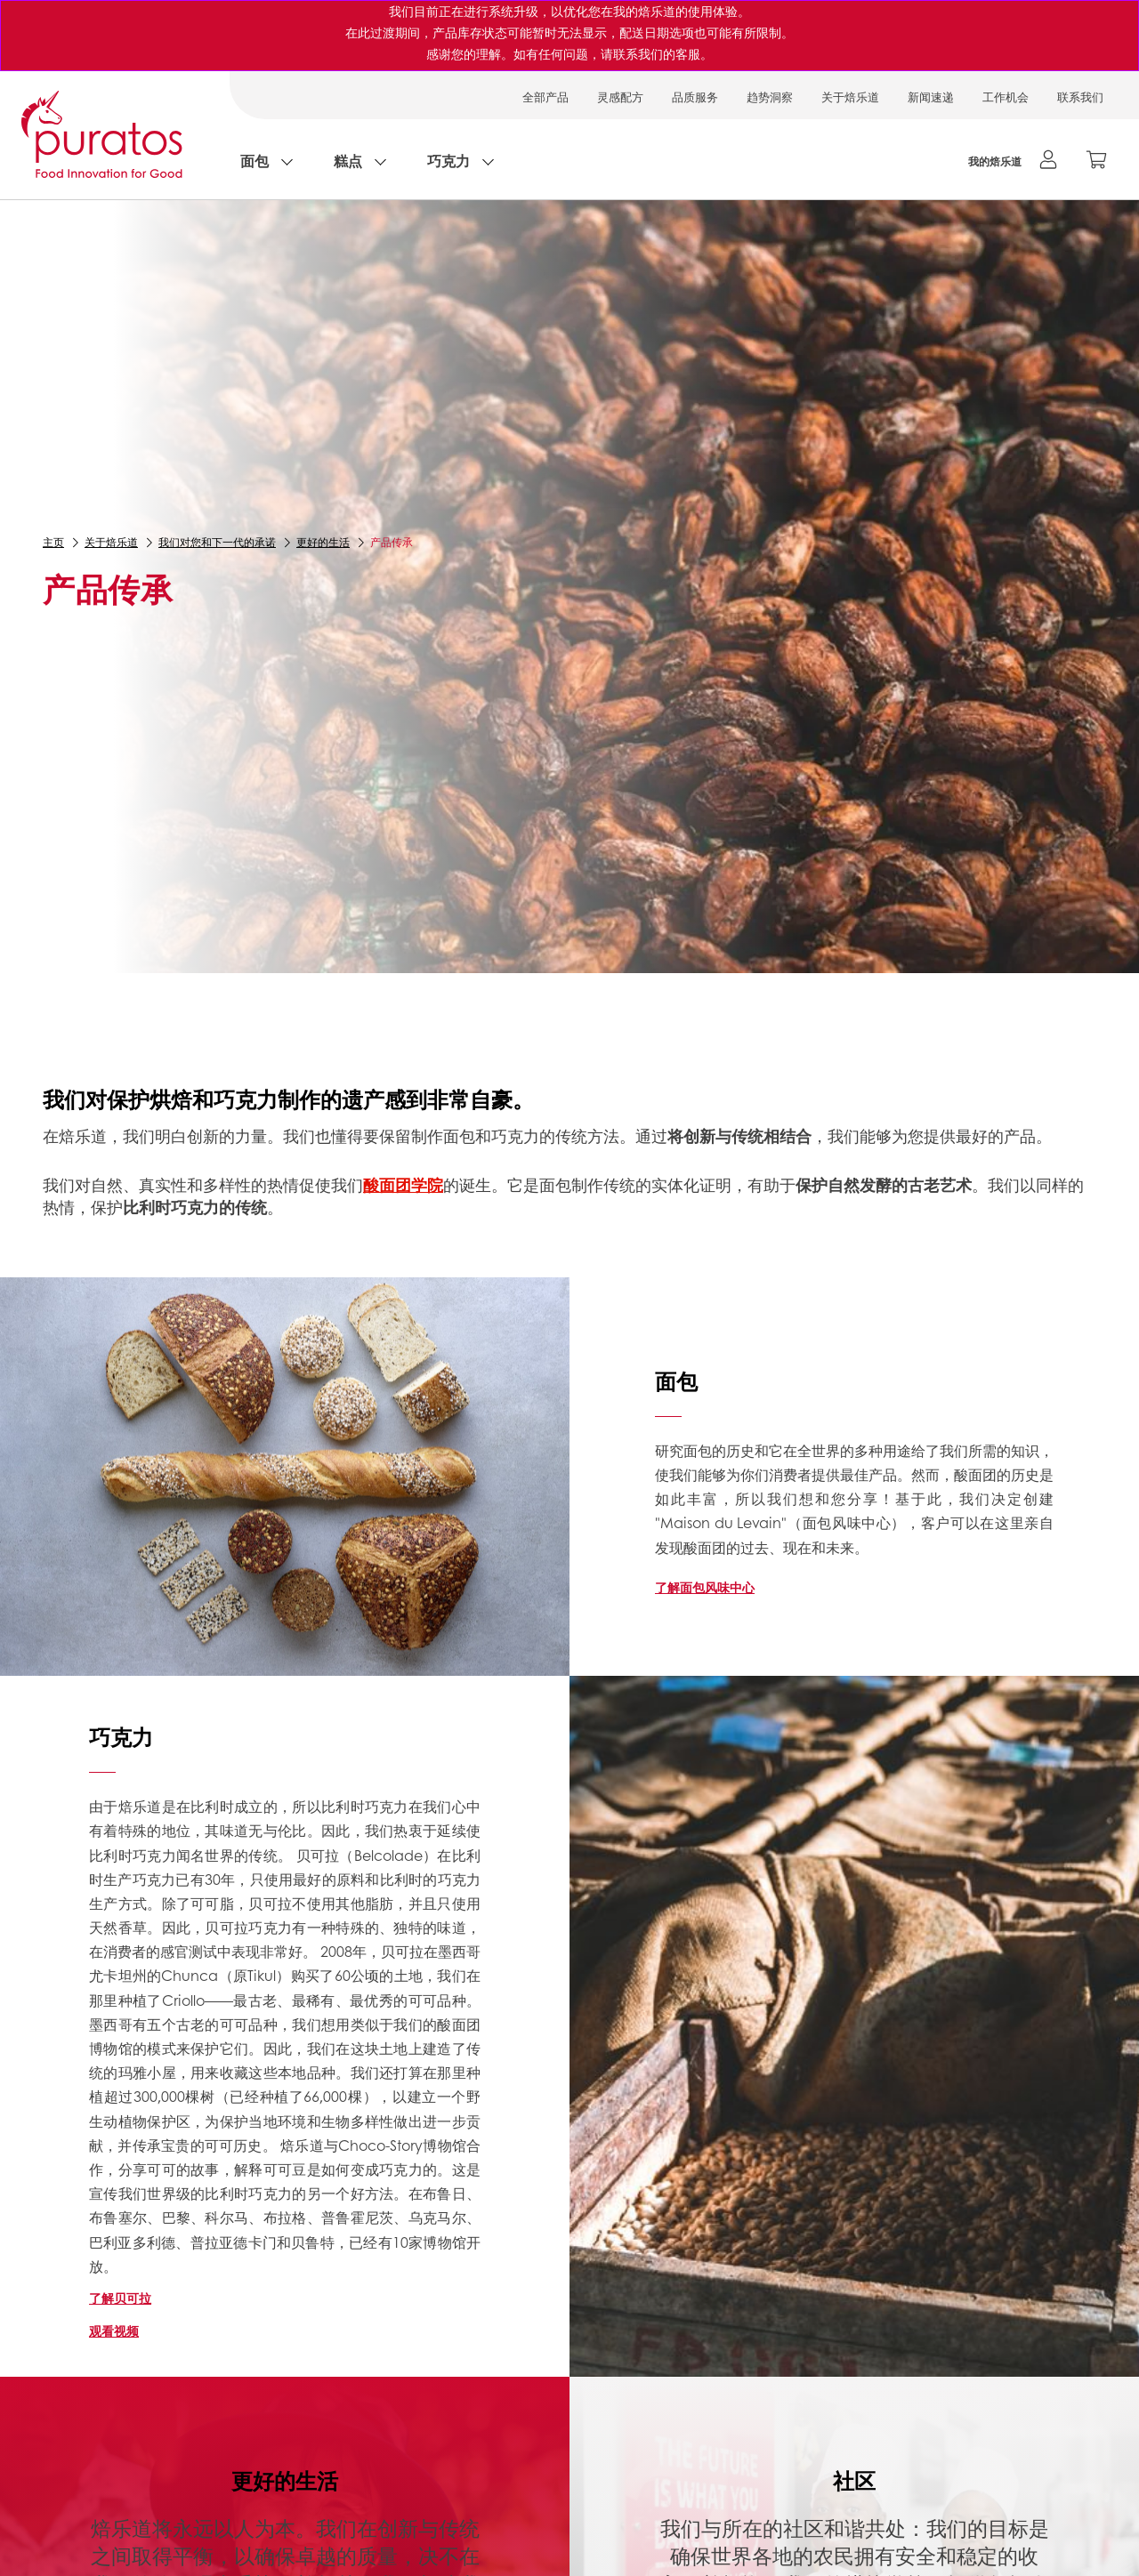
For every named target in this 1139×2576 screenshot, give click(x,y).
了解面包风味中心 (705, 1587)
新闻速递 (931, 96)
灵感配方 (620, 96)
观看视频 (114, 2330)
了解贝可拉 (120, 2297)
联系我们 (1080, 96)
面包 (254, 160)
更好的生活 (323, 542)
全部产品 (545, 96)
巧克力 (448, 160)
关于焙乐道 (850, 96)
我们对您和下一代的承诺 (217, 542)
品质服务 (695, 96)
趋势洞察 (770, 96)
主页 (53, 542)
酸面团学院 (403, 1184)
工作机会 (1005, 96)
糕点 (348, 160)
